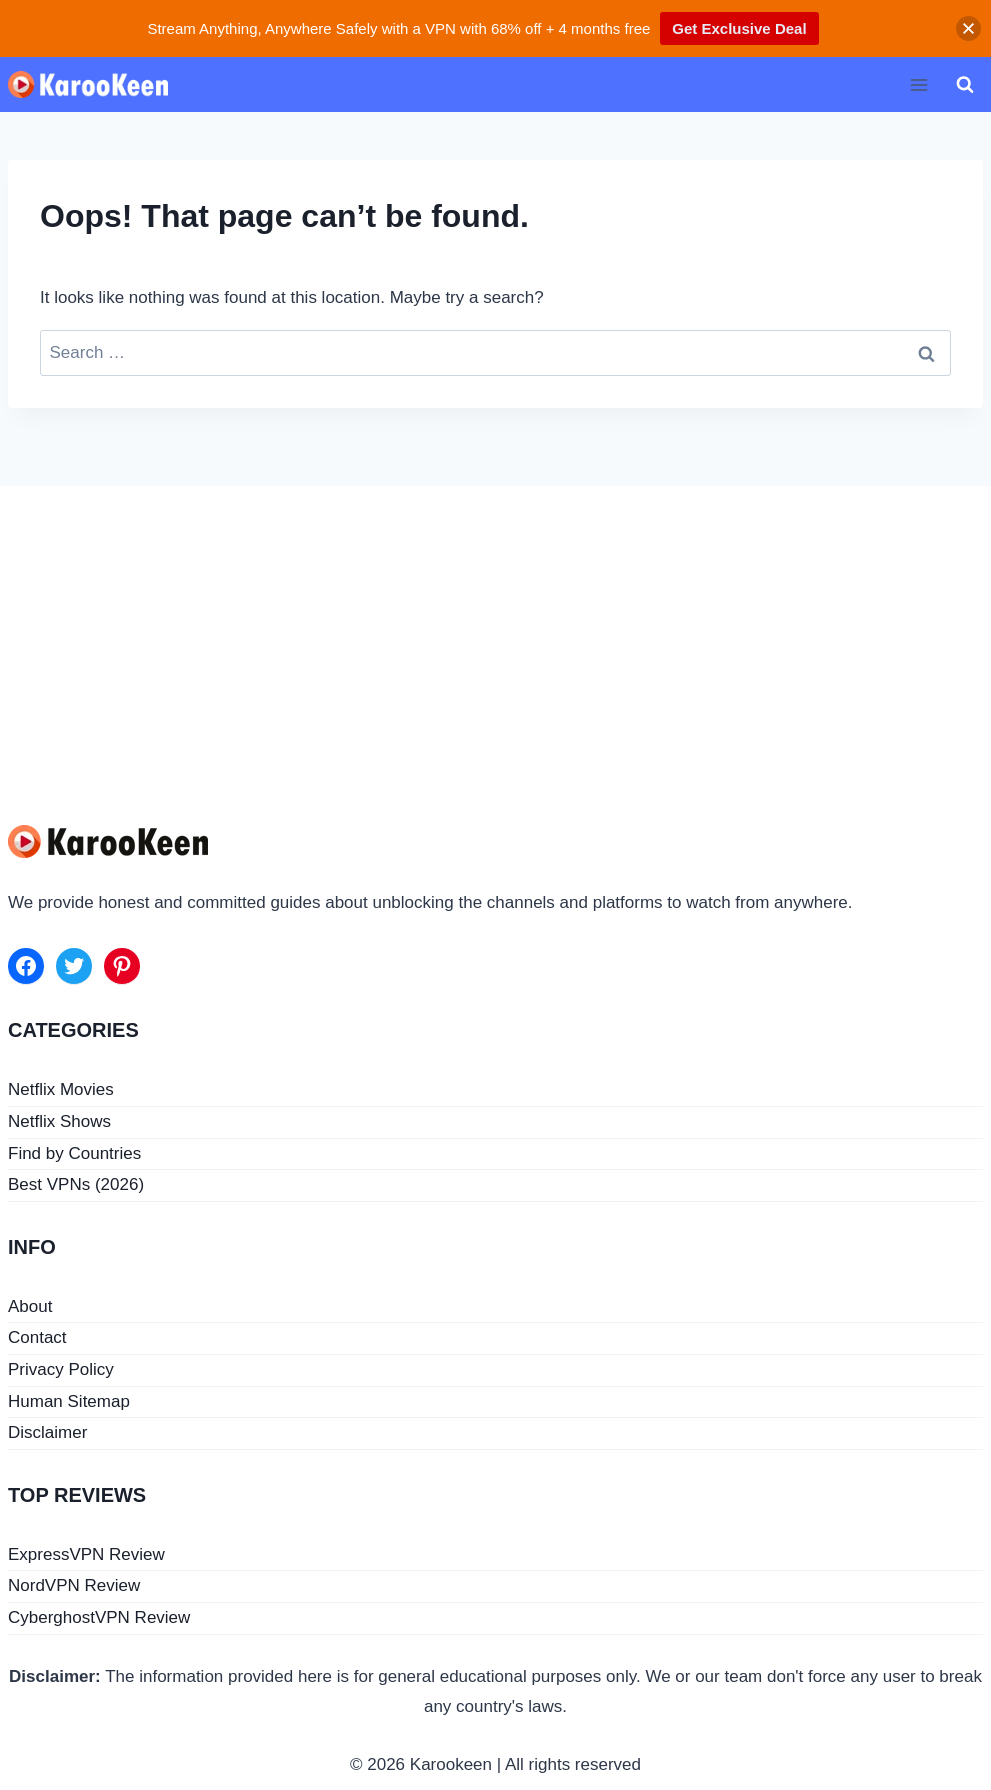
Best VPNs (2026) (76, 1184)
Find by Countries (74, 1153)
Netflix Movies (61, 1089)
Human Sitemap (69, 1401)
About (30, 1306)
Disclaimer (47, 1432)
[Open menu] (918, 84)
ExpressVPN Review (86, 1554)
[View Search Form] (965, 85)
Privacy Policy (61, 1369)
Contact (37, 1337)
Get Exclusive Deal (739, 28)
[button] (968, 28)
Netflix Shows (59, 1121)
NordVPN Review (74, 1585)
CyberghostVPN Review (99, 1617)
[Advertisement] (495, 636)
